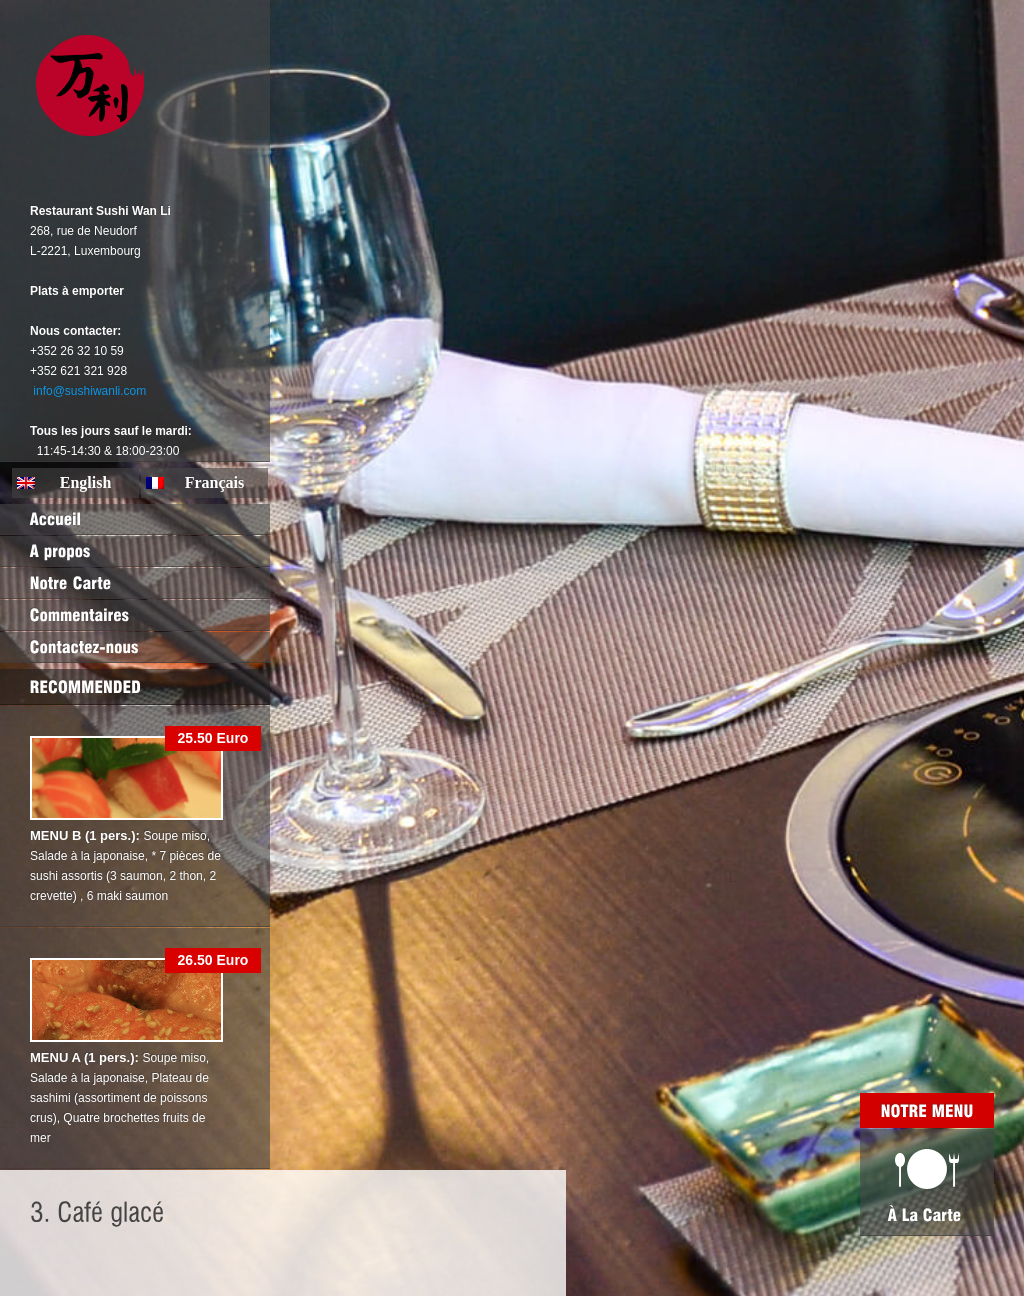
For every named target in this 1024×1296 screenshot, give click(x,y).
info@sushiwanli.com (89, 391)
